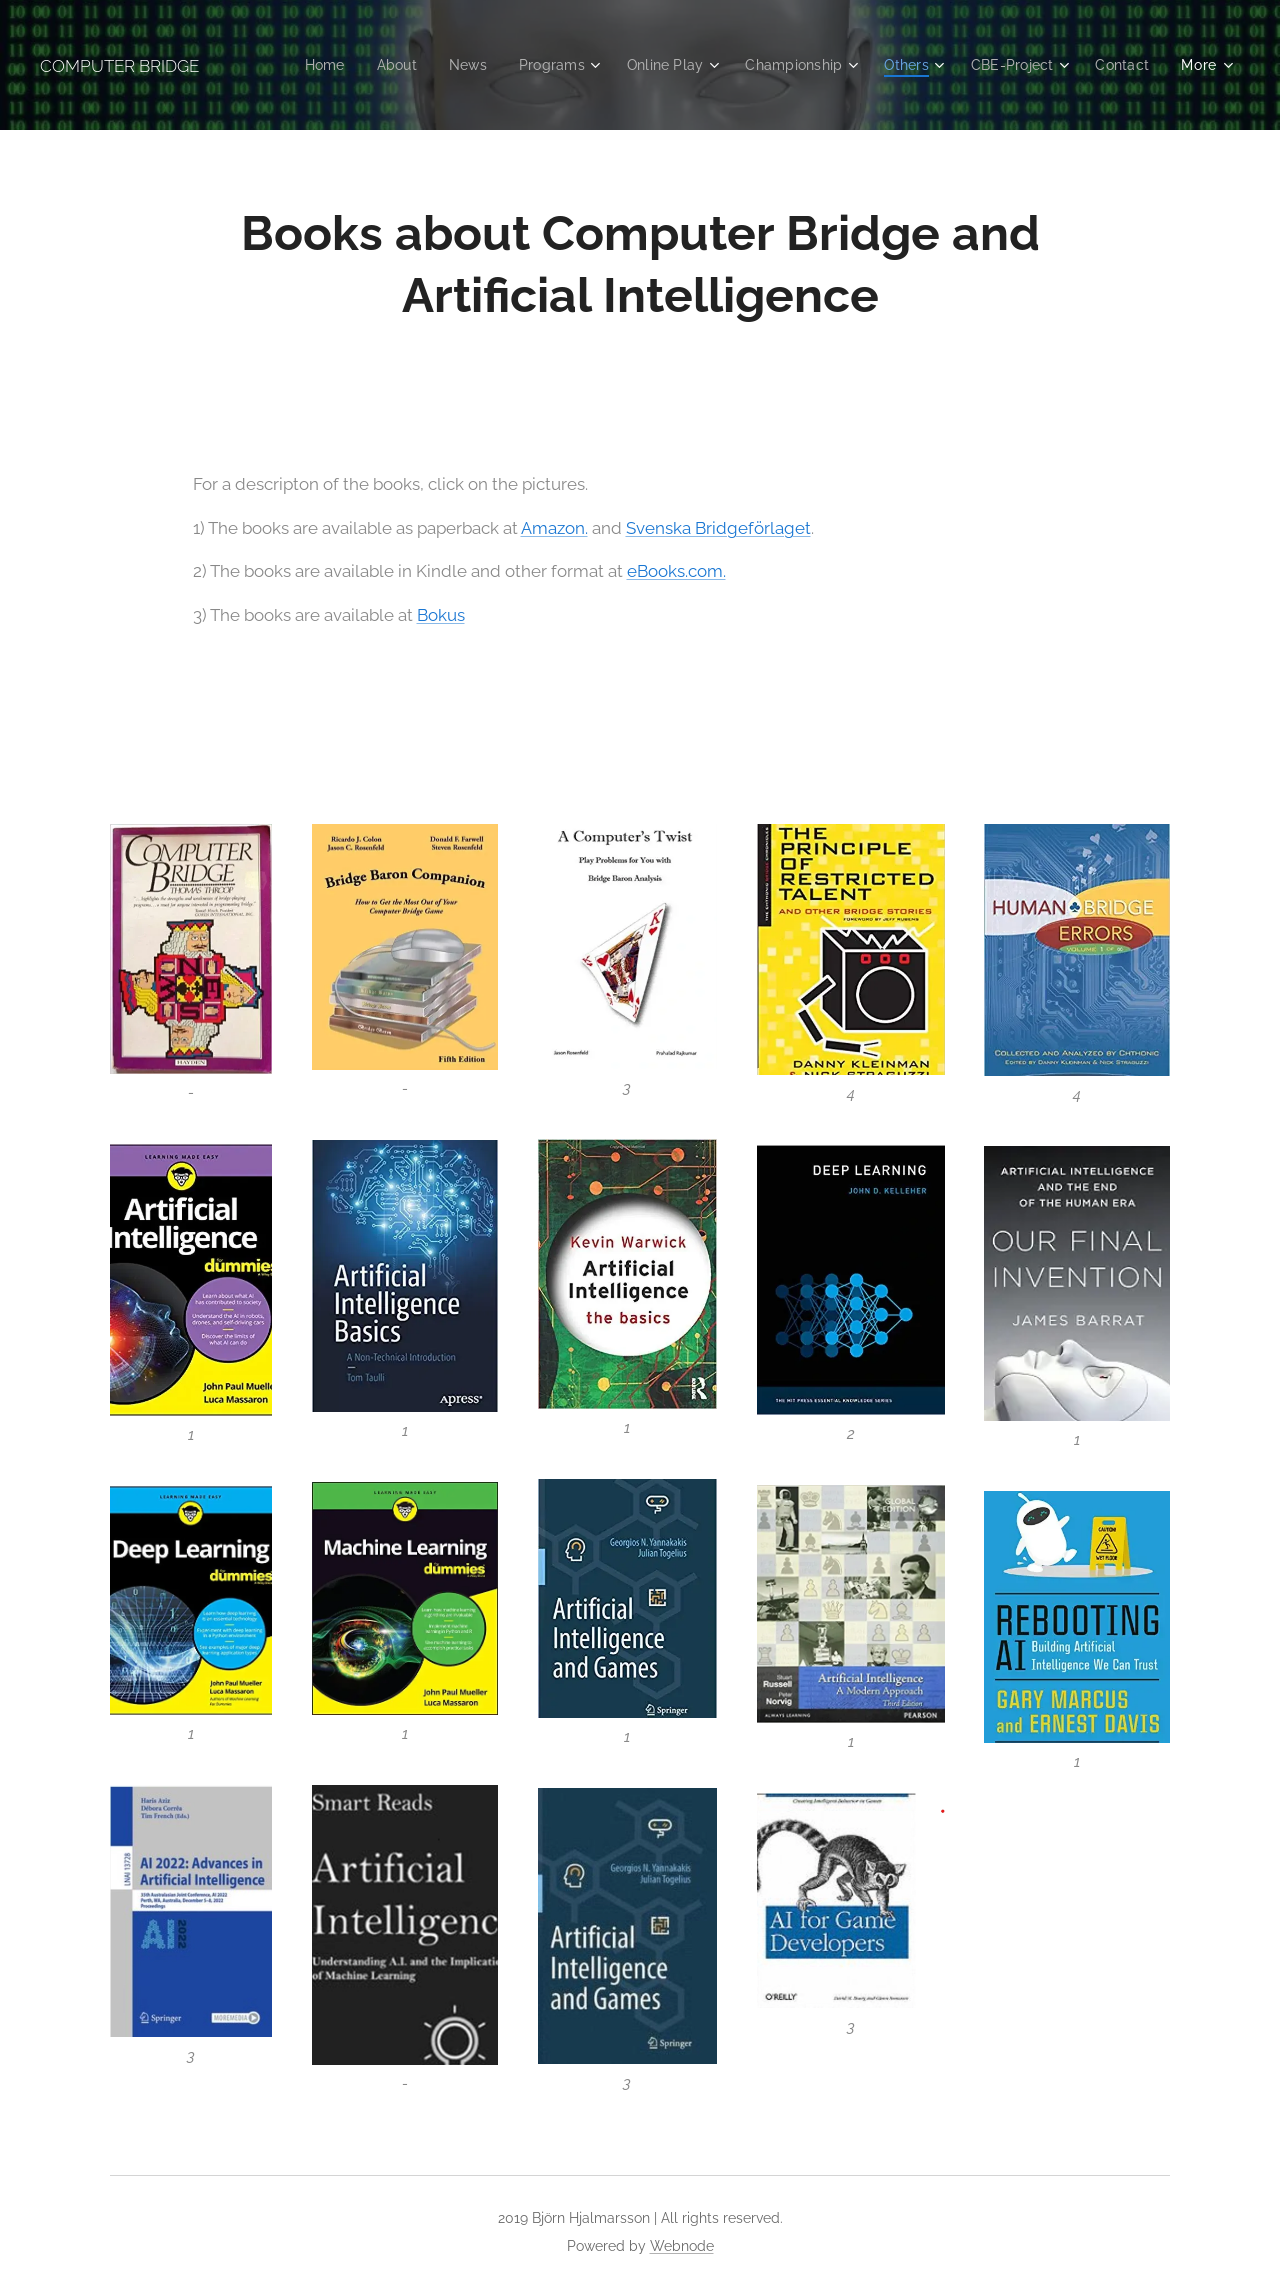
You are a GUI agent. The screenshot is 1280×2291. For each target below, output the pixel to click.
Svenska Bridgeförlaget (718, 527)
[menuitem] (300, 65)
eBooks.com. (676, 571)
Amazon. (554, 527)
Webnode (682, 2246)
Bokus (441, 614)
